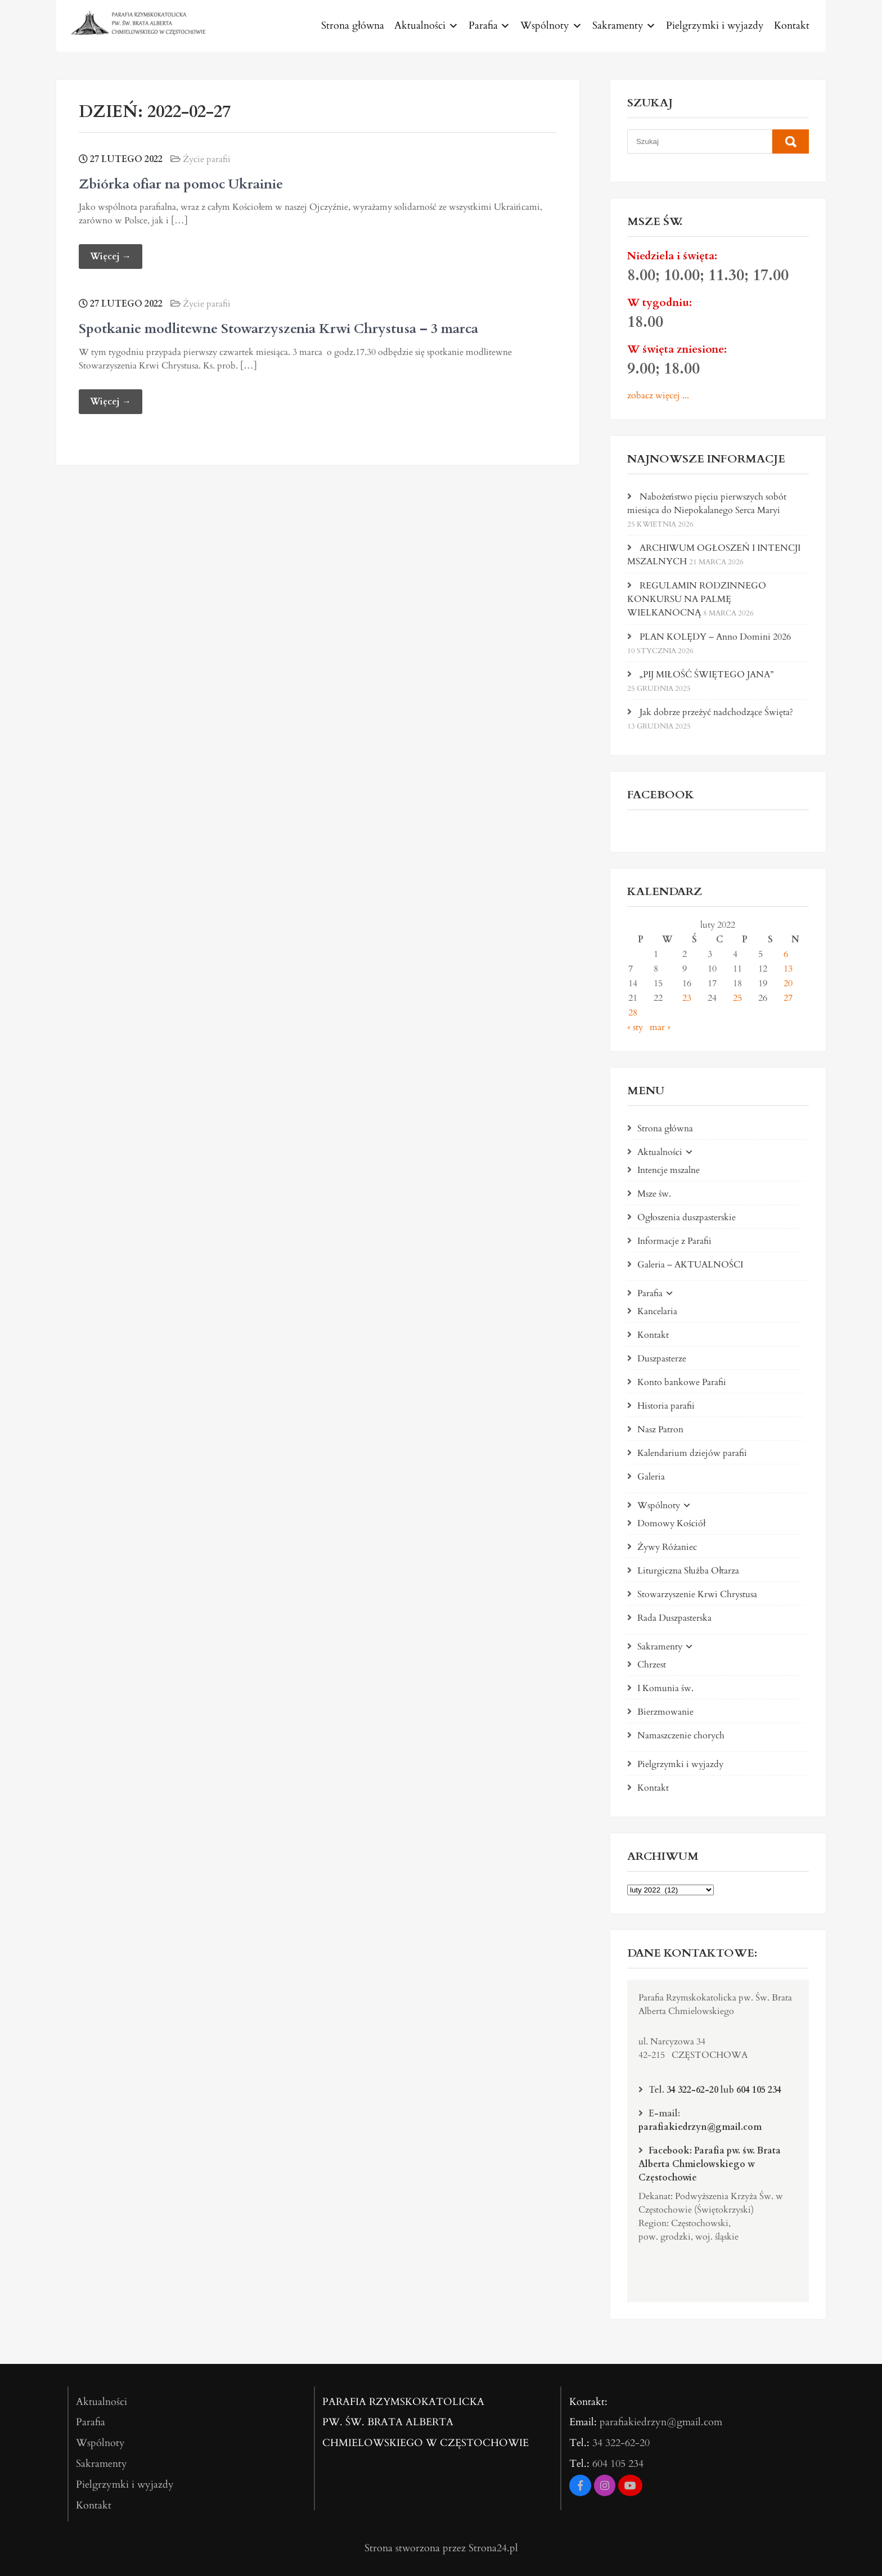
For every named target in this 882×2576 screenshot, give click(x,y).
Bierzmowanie (665, 1712)
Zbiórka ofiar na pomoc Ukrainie (181, 184)
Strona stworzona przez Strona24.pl (441, 2548)
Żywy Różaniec (667, 1547)
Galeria (651, 1477)
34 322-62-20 (692, 2090)
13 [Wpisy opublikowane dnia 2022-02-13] (788, 969)
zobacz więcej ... (658, 395)
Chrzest (651, 1664)
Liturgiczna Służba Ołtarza (688, 1571)
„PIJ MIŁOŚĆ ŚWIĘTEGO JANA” (706, 674)
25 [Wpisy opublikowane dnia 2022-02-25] (737, 998)
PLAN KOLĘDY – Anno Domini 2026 (715, 637)
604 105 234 (758, 2090)
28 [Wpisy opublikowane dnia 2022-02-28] (632, 1012)
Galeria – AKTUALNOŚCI (690, 1264)
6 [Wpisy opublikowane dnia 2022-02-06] (786, 954)
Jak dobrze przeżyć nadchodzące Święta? (716, 712)
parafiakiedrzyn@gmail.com (700, 2127)
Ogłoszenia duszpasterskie (686, 1217)
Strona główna (352, 26)
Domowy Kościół (671, 1523)
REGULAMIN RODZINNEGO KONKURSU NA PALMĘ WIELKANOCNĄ (696, 599)
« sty (635, 1027)
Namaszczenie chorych (680, 1735)
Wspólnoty (544, 26)
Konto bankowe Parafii (681, 1382)
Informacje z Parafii (674, 1241)
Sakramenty (618, 26)
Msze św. (654, 1194)
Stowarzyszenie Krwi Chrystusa (697, 1594)
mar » (660, 1027)
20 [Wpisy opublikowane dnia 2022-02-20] (788, 983)
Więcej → (110, 256)
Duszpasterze (661, 1358)
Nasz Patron (660, 1429)
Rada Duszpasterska (674, 1618)
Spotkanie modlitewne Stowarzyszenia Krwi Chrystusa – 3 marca (278, 329)
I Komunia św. (665, 1688)
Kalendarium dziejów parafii (692, 1453)
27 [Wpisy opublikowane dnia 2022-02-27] (788, 998)
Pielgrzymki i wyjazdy (715, 26)
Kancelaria (657, 1311)
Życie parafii (207, 159)
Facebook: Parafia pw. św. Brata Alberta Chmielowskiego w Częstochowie (709, 2164)
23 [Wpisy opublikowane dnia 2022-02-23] (686, 998)
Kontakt (791, 26)
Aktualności (420, 26)
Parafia (483, 26)
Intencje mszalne (668, 1170)
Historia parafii (666, 1406)
